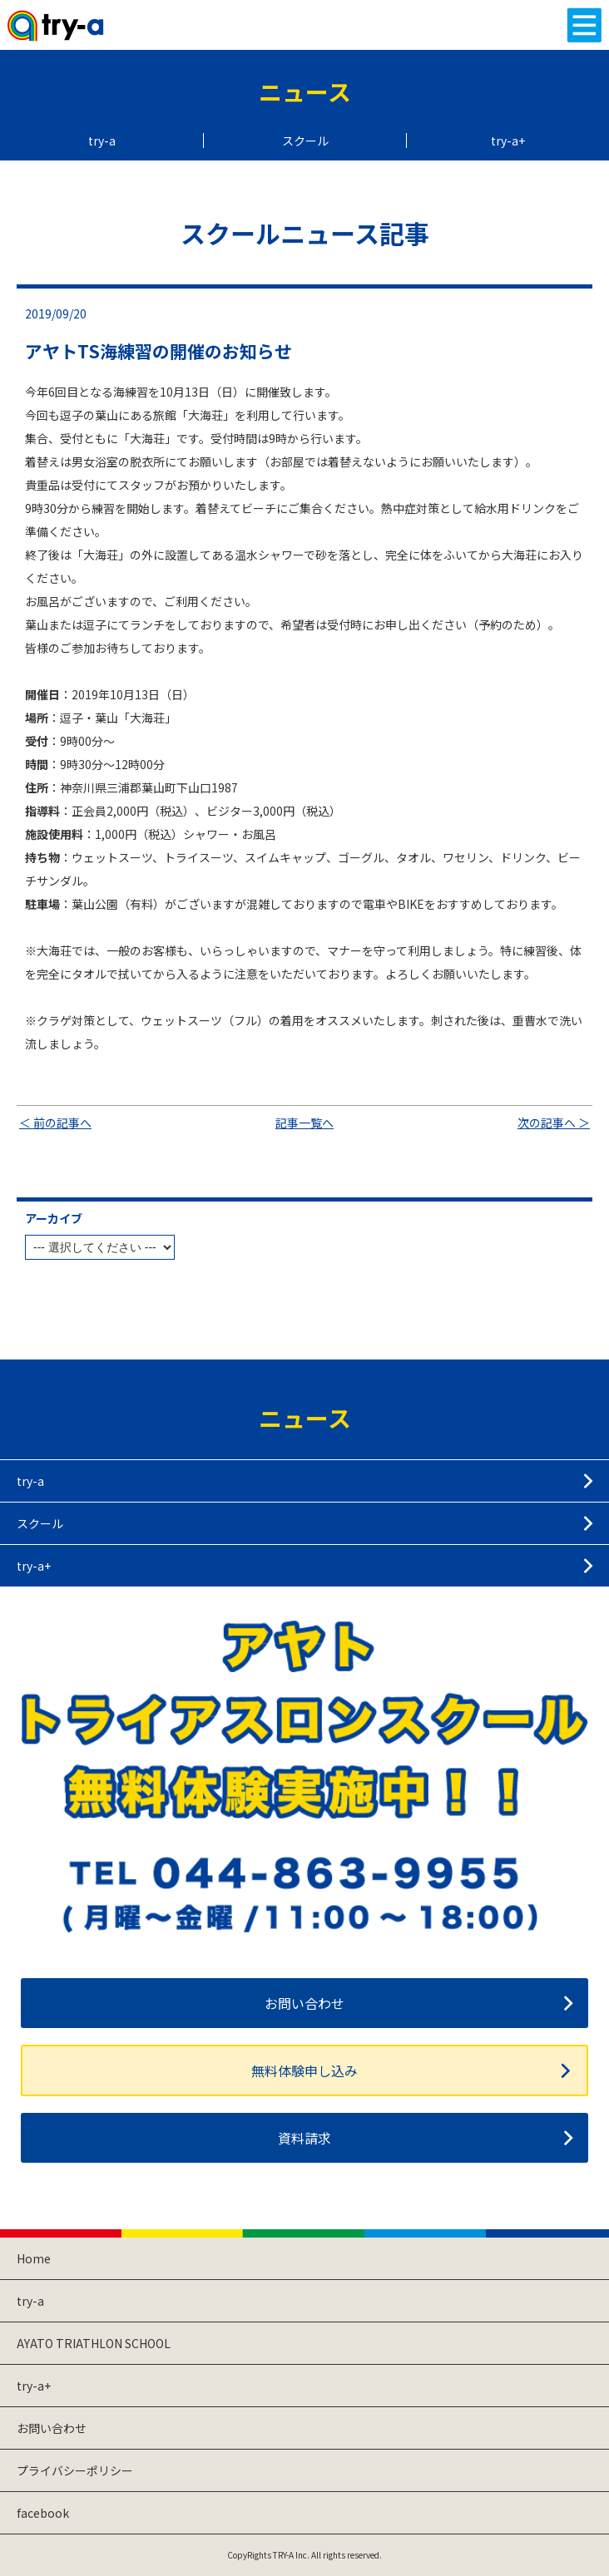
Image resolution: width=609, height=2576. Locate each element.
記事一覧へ (304, 1122)
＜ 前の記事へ (55, 1122)
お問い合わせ (304, 2003)
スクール (305, 140)
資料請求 (304, 2138)
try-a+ (508, 140)
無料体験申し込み (304, 2070)
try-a (102, 140)
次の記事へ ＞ (553, 1122)
